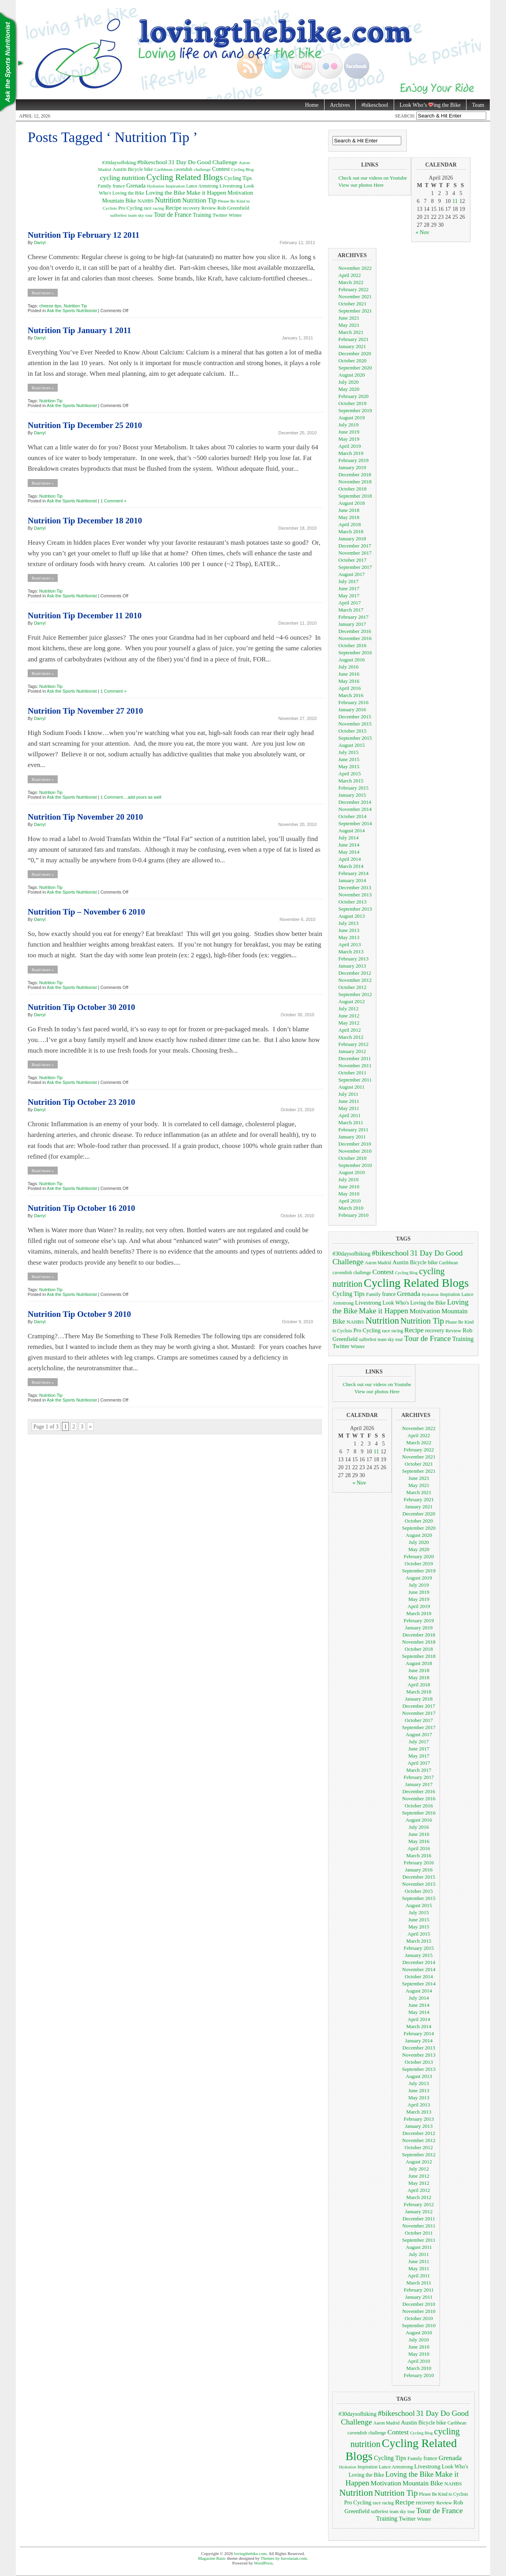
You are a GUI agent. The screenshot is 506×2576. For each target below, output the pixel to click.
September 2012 (355, 994)
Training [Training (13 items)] (202, 215)
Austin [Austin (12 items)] (119, 169)
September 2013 (355, 909)
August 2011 (351, 1087)
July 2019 (348, 425)
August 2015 (351, 745)
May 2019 (348, 439)
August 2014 (351, 830)
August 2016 (351, 660)
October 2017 (352, 560)
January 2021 (352, 346)
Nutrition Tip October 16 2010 (81, 1208)
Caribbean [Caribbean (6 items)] (163, 169)
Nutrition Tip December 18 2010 (85, 520)
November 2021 (355, 296)
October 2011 (352, 1073)
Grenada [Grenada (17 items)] (135, 185)
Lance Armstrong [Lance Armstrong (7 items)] (202, 186)
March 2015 (350, 781)
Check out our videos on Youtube (372, 178)
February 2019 (353, 460)
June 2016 (348, 674)
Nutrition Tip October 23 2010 (81, 1102)
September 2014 (355, 823)
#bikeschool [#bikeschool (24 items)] (152, 162)
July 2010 (348, 1179)
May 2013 (348, 937)
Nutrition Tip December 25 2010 (85, 425)
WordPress (263, 2563)
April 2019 (349, 446)
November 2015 (355, 724)
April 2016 (349, 688)
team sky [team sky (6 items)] (136, 215)
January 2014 (352, 880)
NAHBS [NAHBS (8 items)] (146, 201)
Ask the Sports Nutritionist (72, 310)
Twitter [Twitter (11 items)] (220, 215)
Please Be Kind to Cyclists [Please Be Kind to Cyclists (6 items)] (443, 2494)
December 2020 (354, 353)
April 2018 (349, 524)
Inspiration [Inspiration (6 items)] (175, 186)
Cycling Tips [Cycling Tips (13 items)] (238, 178)
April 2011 (349, 1115)
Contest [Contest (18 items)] (221, 169)
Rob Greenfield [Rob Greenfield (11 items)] (233, 208)
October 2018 (352, 489)
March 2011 (350, 1122)
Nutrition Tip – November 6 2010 (86, 912)
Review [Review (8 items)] (208, 208)
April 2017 (349, 603)
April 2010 (349, 1201)
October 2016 (352, 645)
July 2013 (348, 923)
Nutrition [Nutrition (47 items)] (168, 200)
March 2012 (350, 1037)
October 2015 (352, 731)
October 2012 (352, 987)
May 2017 (348, 596)
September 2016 (355, 652)
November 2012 (355, 980)
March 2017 (350, 610)
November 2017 (355, 553)
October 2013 (352, 902)
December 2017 (354, 546)
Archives (340, 105)
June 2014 (348, 845)
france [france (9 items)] (119, 186)
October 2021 (352, 304)
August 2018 (351, 503)
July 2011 (348, 1094)
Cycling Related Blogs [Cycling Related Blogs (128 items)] (184, 177)
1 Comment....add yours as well (130, 797)
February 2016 (353, 702)
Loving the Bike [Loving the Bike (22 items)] (165, 192)
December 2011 (354, 1058)
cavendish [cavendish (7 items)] (183, 169)
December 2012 (354, 973)
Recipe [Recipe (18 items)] (173, 208)
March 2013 (350, 952)
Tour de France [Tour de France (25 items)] (172, 214)
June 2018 (348, 510)
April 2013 (349, 944)
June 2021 (348, 318)
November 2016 (355, 638)
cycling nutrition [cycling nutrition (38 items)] (122, 178)
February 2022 (353, 289)
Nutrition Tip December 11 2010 (85, 615)
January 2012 (352, 1051)
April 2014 (349, 859)
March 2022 (350, 282)
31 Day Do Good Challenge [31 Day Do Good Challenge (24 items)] (202, 162)
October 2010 (352, 1158)
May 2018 (348, 517)
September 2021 (355, 311)
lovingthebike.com (250, 2553)
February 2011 (353, 1130)
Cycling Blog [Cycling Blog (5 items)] (242, 169)
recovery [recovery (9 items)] (191, 208)
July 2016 (348, 667)
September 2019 (355, 410)
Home (311, 105)
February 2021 (353, 339)
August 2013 (351, 916)
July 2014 (348, 838)
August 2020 (351, 375)
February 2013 (353, 959)
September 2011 (355, 1080)
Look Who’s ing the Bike (427, 105)
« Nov (422, 232)
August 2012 (351, 1001)
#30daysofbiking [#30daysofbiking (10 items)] (119, 162)
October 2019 (352, 403)
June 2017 (348, 588)
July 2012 (348, 1008)
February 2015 (353, 788)
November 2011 (355, 1065)
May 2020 (348, 389)
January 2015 (352, 795)
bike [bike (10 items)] (148, 169)
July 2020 (348, 382)
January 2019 (352, 467)
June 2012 (348, 1016)
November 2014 (355, 809)
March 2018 (350, 531)
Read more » (43, 292)
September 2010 (355, 1165)
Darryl (39, 242)
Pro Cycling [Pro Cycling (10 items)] (130, 208)
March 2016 (350, 695)
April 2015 (349, 774)
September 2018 (355, 496)
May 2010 (348, 1194)
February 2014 (353, 873)
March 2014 (350, 866)
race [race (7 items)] (147, 208)
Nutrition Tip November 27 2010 (85, 711)
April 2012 (349, 1030)
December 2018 (354, 474)
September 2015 (355, 738)
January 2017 (352, 624)
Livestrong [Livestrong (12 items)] (230, 186)
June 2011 (348, 1101)
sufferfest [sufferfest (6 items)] (118, 215)
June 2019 (348, 432)
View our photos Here (360, 185)
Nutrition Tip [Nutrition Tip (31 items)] (199, 200)
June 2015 (348, 759)
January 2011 (352, 1137)
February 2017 (353, 617)
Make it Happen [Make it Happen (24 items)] (206, 192)
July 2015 (348, 752)
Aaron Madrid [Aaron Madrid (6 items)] (378, 1262)
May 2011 (348, 1108)
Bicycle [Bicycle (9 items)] (135, 169)
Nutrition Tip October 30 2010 (81, 1007)
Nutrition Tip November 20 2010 (85, 817)
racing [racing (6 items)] (158, 208)
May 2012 (348, 1023)
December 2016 (354, 631)
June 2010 (348, 1187)
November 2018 (355, 482)
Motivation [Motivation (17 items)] (240, 192)
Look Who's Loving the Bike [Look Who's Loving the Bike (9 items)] (414, 1303)
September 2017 (355, 567)
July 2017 (348, 581)
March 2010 (350, 1208)
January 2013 (352, 966)
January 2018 (352, 539)
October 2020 (352, 361)
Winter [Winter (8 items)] (235, 215)
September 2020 (355, 368)
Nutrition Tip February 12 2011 (84, 235)
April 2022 (349, 275)
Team (478, 105)
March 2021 (350, 332)
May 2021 (348, 325)
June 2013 (348, 930)
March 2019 (350, 453)
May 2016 (348, 681)
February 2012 (353, 1044)
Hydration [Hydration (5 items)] (155, 186)
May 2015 (348, 766)
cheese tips (50, 305)
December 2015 (354, 717)
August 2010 (351, 1172)
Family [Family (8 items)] (104, 186)
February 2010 (353, 1215)
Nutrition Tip (75, 305)
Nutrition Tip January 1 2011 (79, 330)
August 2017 (351, 574)
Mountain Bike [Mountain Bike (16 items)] (119, 200)
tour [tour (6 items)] (149, 215)
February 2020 (353, 396)
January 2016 (352, 709)
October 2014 (352, 816)
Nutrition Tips (12, 63)
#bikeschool (374, 105)
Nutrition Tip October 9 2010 (79, 1314)
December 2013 (354, 887)
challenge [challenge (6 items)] (202, 169)
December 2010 (354, 1144)
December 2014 (354, 802)
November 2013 (355, 895)
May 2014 (348, 852)
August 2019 (351, 417)
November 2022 (355, 268)
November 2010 (355, 1151)
